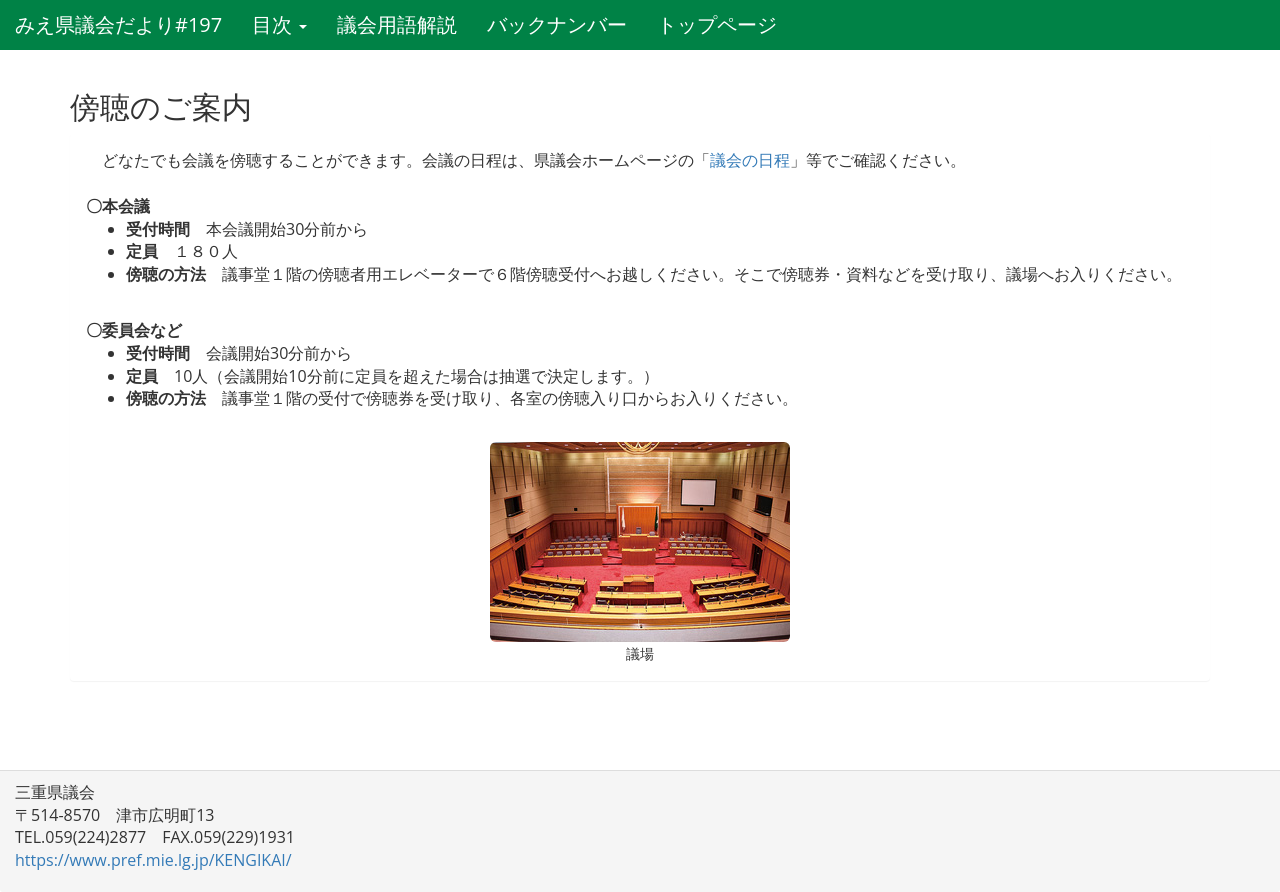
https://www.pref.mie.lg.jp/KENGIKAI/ (153, 860)
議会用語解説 (397, 24)
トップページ (717, 24)
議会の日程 (750, 160)
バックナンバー (557, 24)
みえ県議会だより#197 (118, 24)
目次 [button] (279, 24)
